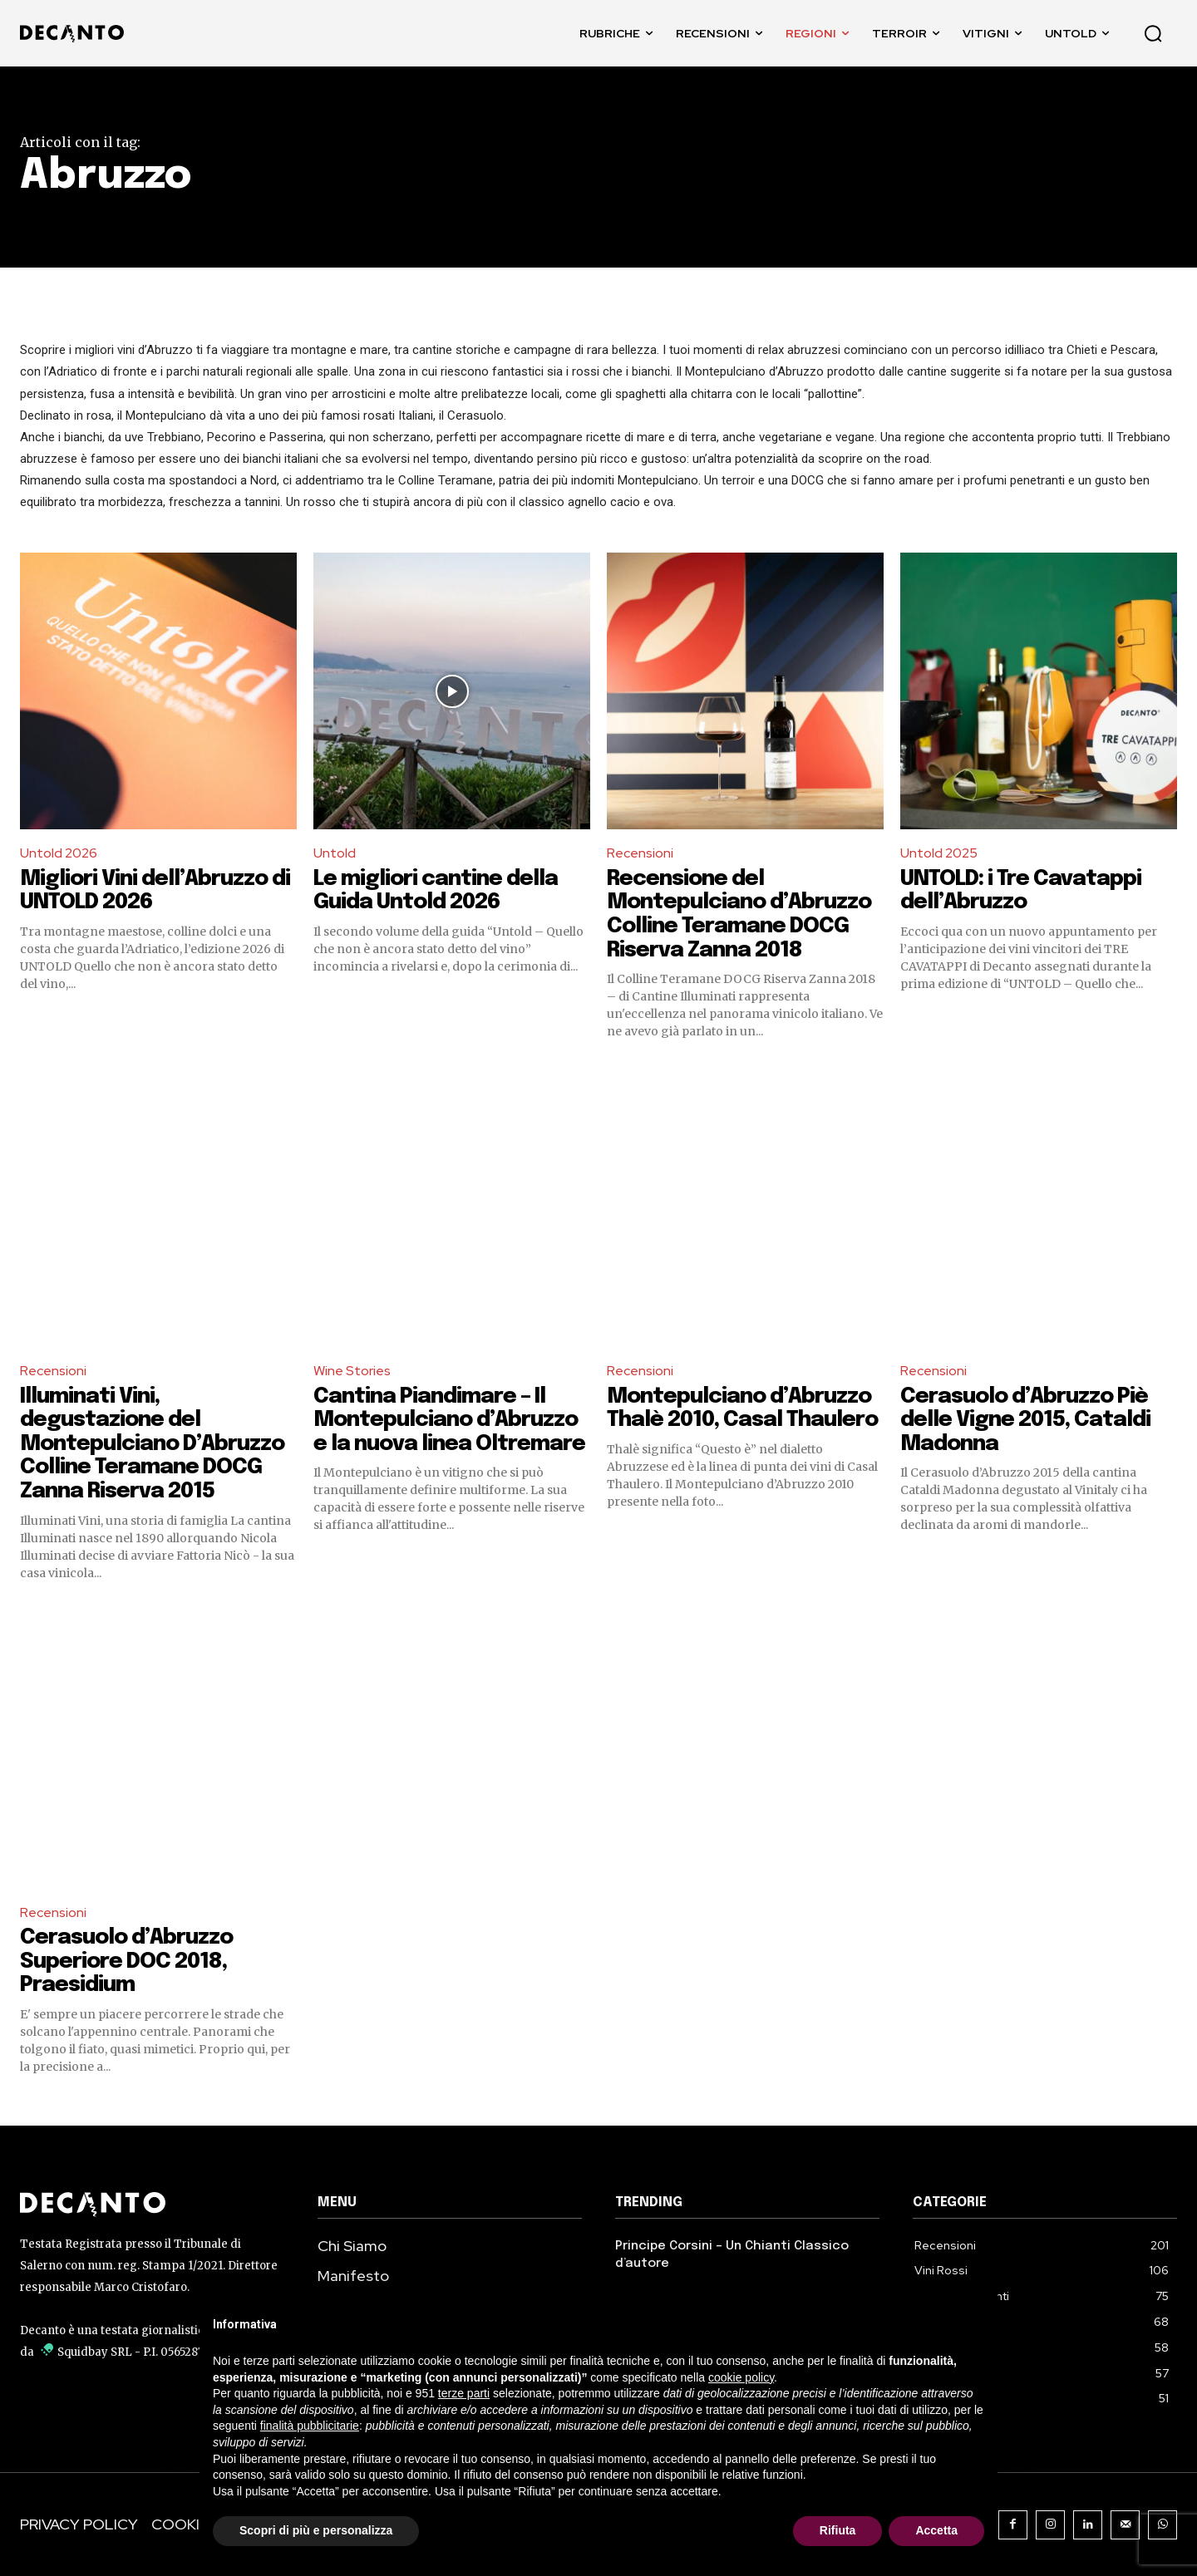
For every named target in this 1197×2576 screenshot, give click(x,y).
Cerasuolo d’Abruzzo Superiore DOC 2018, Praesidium (127, 1961)
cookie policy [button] (741, 2377)
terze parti (464, 2393)
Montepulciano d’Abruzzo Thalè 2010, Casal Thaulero (743, 1408)
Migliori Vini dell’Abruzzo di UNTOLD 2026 (156, 891)
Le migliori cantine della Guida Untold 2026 (437, 891)
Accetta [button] (936, 2530)
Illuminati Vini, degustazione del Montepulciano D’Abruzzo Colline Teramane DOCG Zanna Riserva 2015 (153, 1443)
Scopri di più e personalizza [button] (315, 2530)
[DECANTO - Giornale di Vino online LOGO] (76, 33)
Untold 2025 (939, 853)
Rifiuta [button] (838, 2530)
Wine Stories (352, 1370)
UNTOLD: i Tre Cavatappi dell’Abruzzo (1023, 891)
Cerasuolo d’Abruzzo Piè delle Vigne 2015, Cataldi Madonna (1026, 1420)
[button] (1153, 33)
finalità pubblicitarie (309, 2425)
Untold (334, 853)
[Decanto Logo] (152, 2204)
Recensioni (640, 853)
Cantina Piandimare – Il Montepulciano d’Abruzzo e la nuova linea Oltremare (451, 1420)
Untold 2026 (58, 853)
